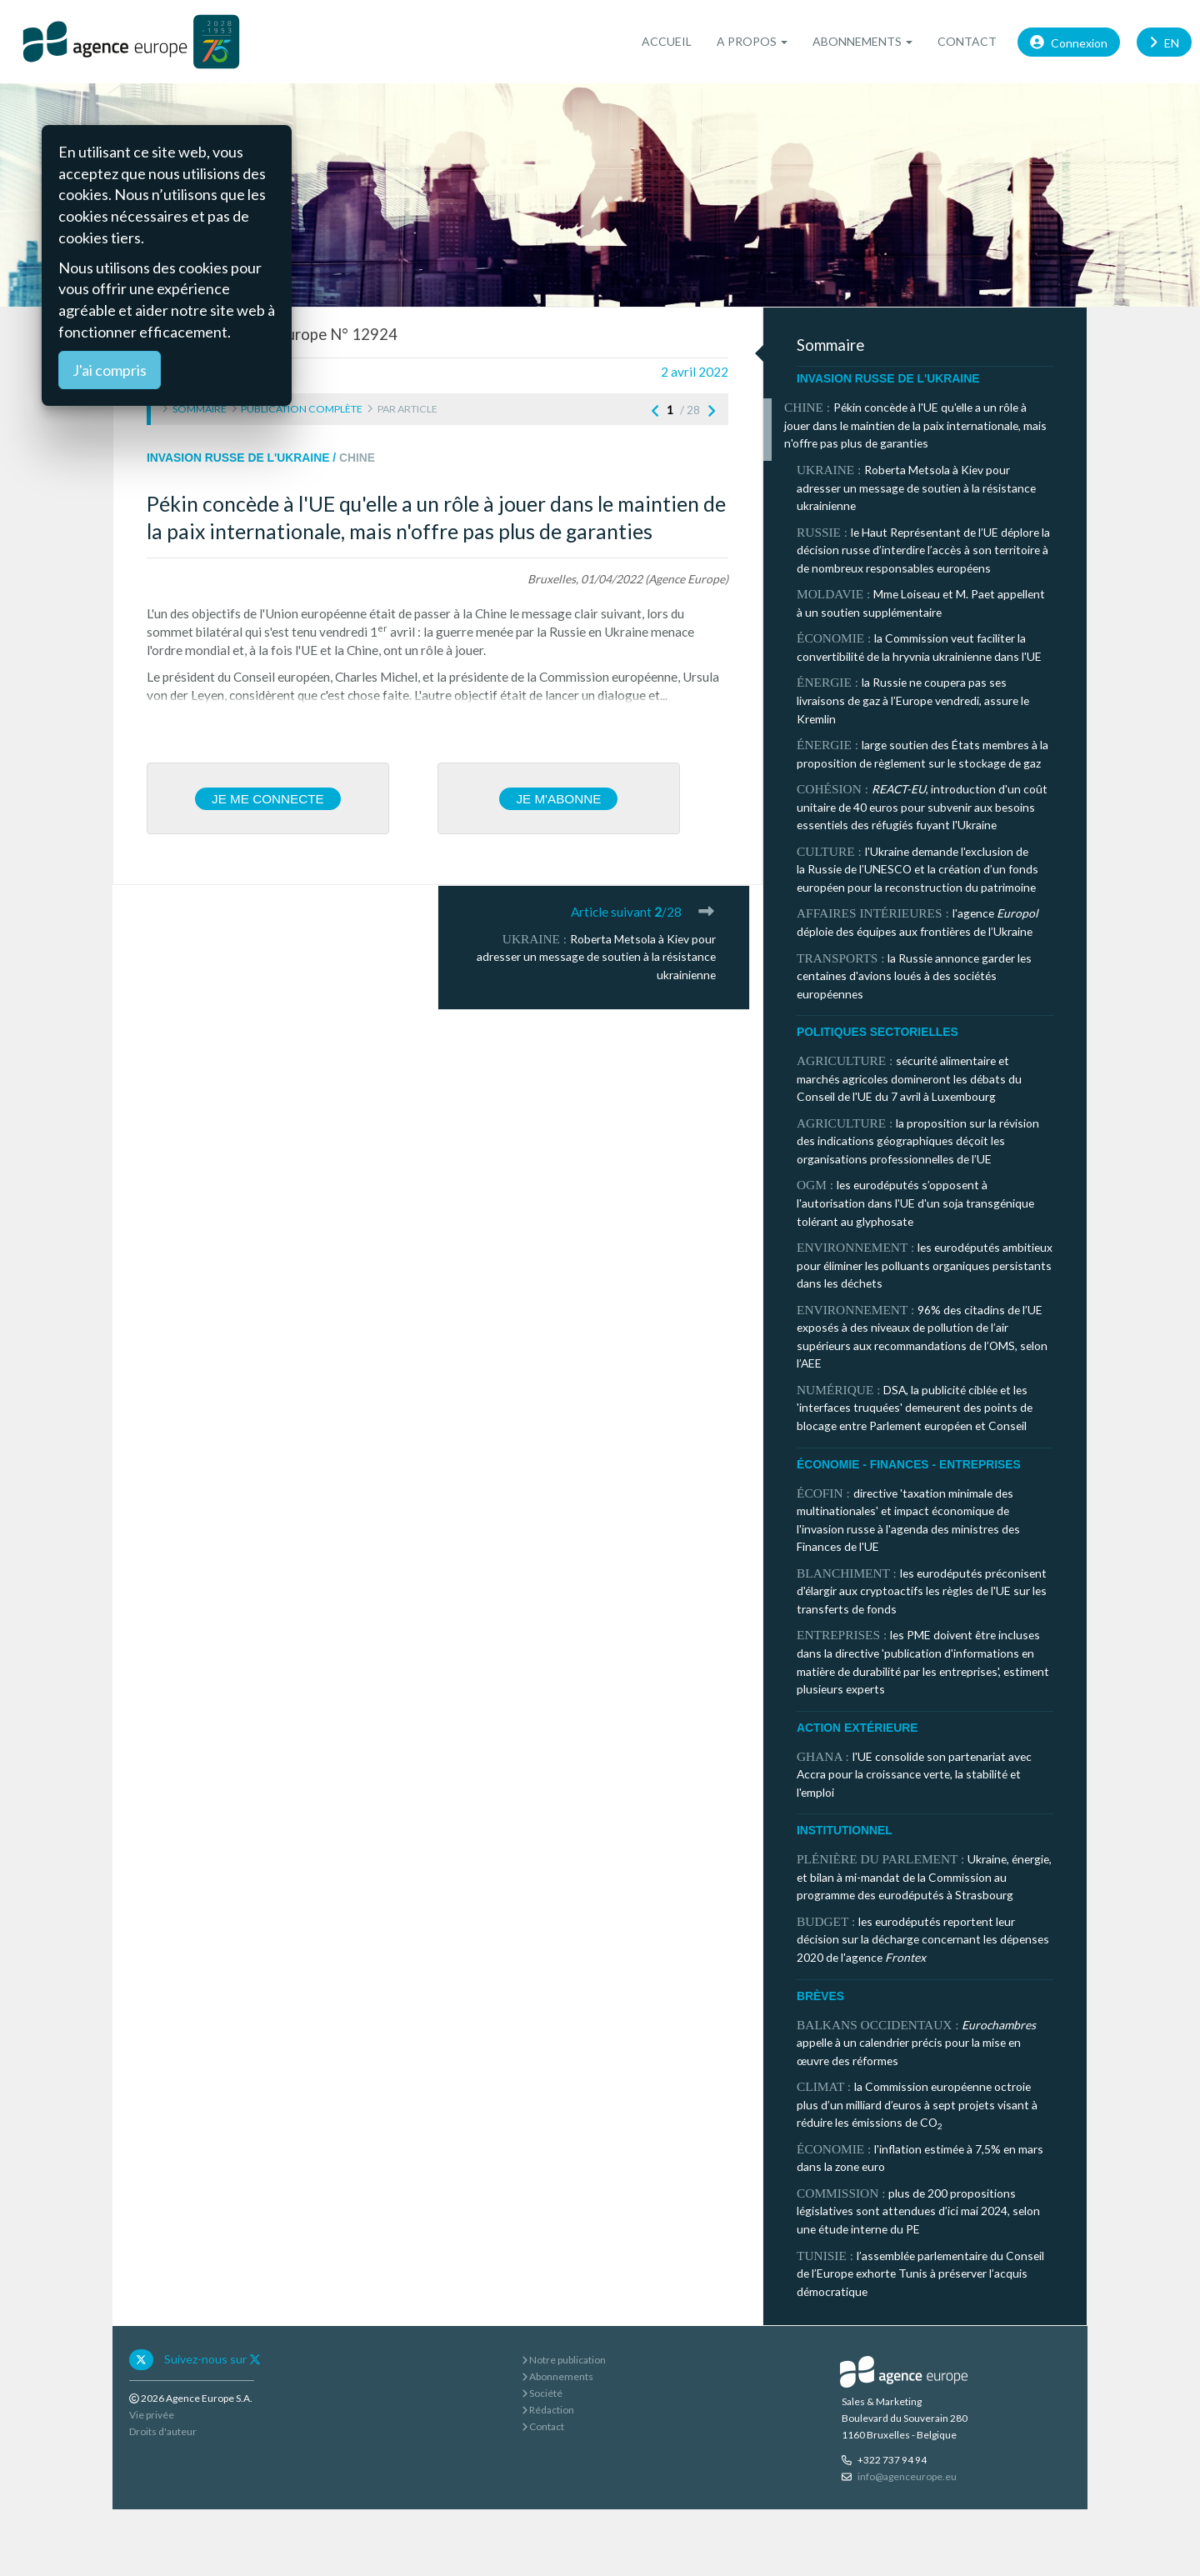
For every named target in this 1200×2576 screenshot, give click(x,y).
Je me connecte (268, 799)
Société (542, 2393)
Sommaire (199, 409)
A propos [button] (752, 41)
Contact (967, 41)
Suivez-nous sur (212, 2359)
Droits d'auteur (163, 2431)
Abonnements (557, 2376)
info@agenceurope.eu (907, 2476)
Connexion (1069, 41)
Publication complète (301, 409)
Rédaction (548, 2409)
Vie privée (151, 2414)
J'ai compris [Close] (109, 370)
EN (1164, 41)
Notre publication (564, 2359)
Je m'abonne (558, 799)
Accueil (667, 41)
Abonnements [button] (862, 41)
